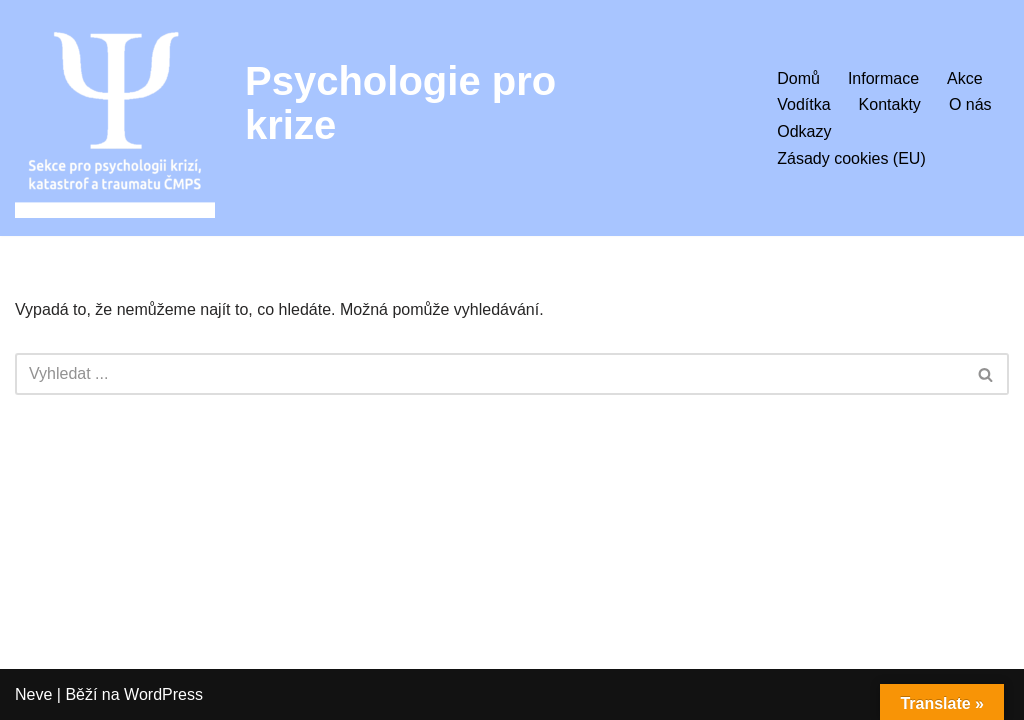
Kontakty (890, 104)
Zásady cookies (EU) (851, 158)
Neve (33, 694)
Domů (798, 78)
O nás (970, 104)
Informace (883, 78)
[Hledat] (489, 374)
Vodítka (803, 104)
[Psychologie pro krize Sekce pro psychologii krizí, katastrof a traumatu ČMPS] (115, 118)
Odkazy (804, 131)
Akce (965, 78)
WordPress (163, 694)
